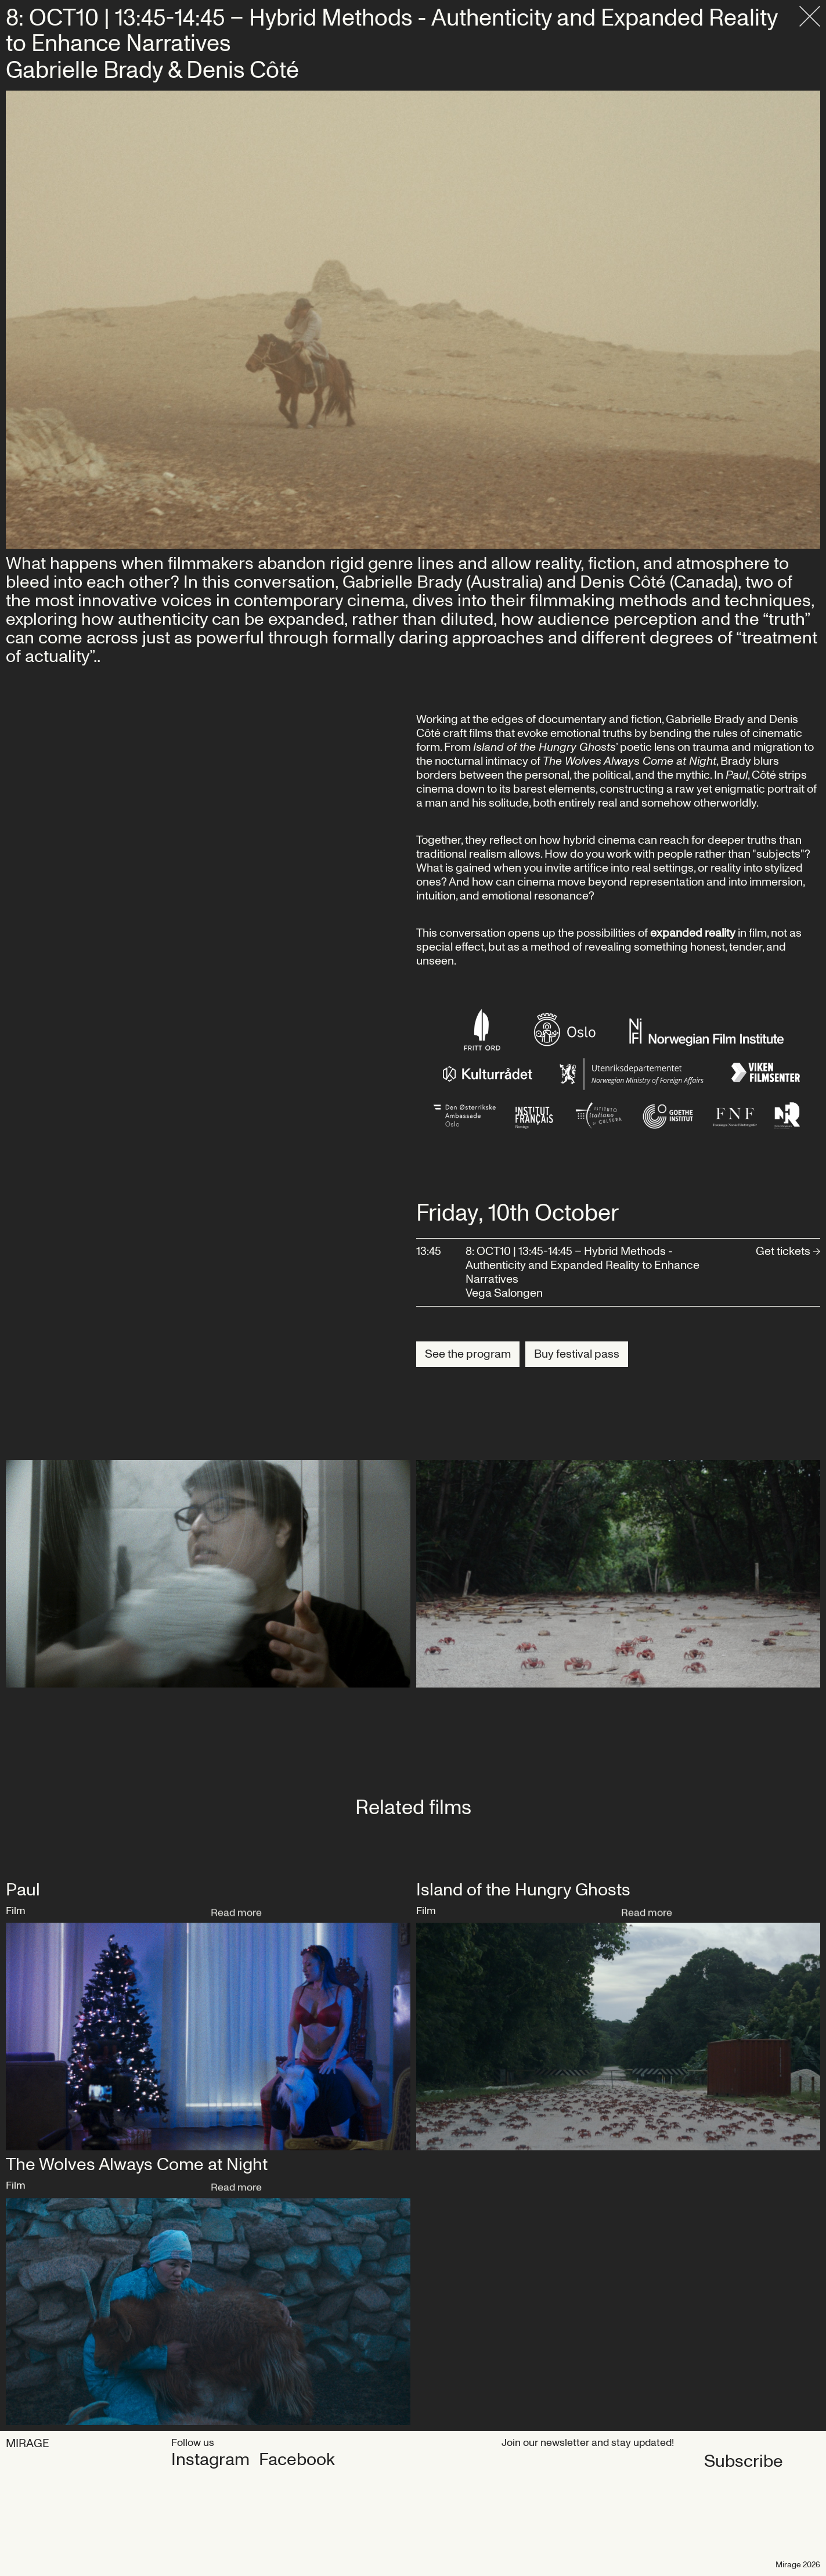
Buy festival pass (576, 1354)
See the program (468, 1354)
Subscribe (541, 2461)
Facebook (297, 2459)
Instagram (210, 2459)
